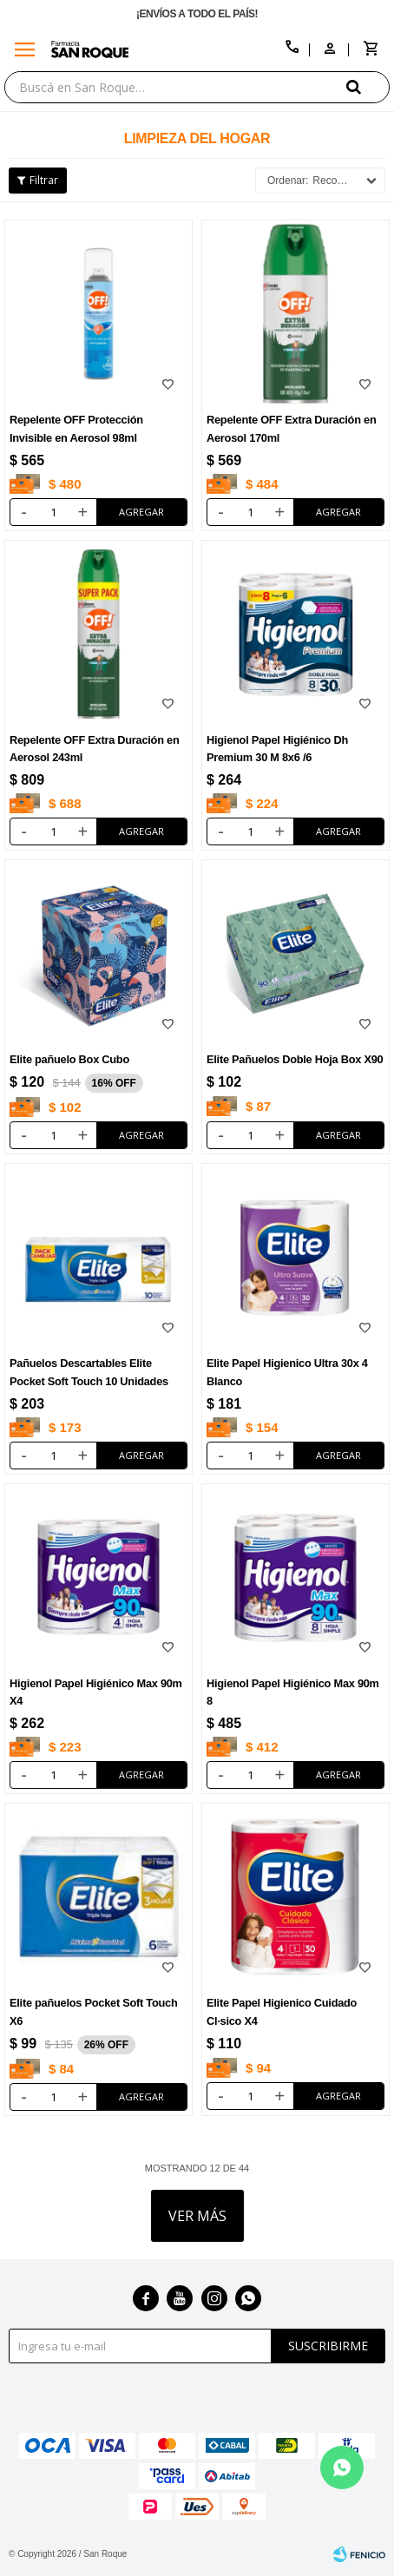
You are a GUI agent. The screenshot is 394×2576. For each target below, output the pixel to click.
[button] (368, 86)
